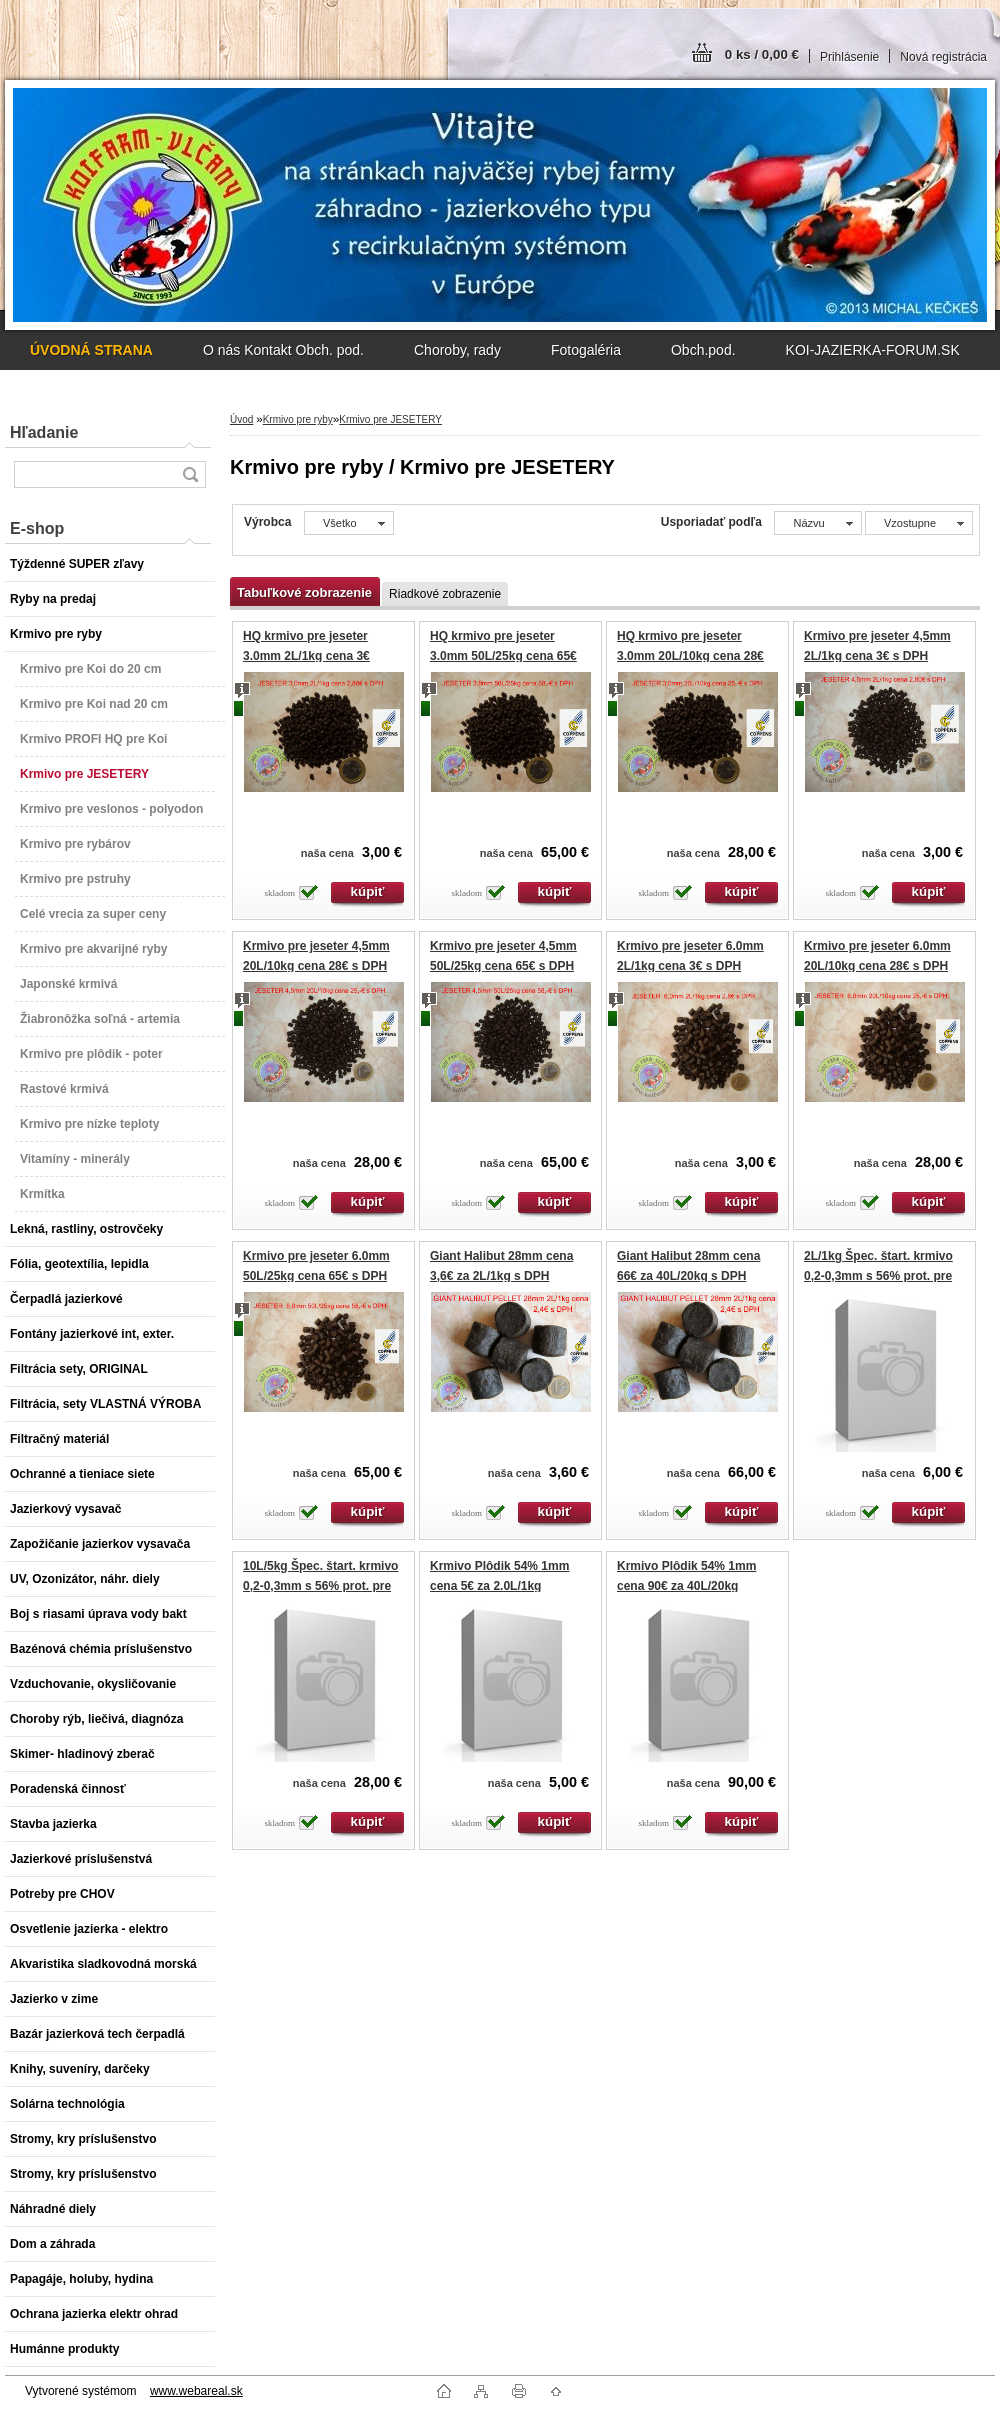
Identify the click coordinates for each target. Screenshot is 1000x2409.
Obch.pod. (703, 350)
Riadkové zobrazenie (445, 594)
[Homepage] (91, 350)
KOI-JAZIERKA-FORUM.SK (873, 350)
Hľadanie (44, 432)
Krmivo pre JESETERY (390, 419)
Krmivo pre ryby (298, 419)
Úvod (241, 419)
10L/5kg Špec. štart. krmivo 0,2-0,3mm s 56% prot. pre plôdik (320, 1585)
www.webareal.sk (196, 2391)
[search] (190, 474)
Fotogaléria (586, 350)
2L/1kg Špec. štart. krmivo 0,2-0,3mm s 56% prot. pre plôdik (878, 1275)
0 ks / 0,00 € (762, 54)
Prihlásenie (849, 57)
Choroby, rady (457, 350)
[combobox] (817, 523)
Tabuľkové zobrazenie (304, 592)
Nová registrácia (943, 57)
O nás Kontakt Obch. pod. (283, 350)
